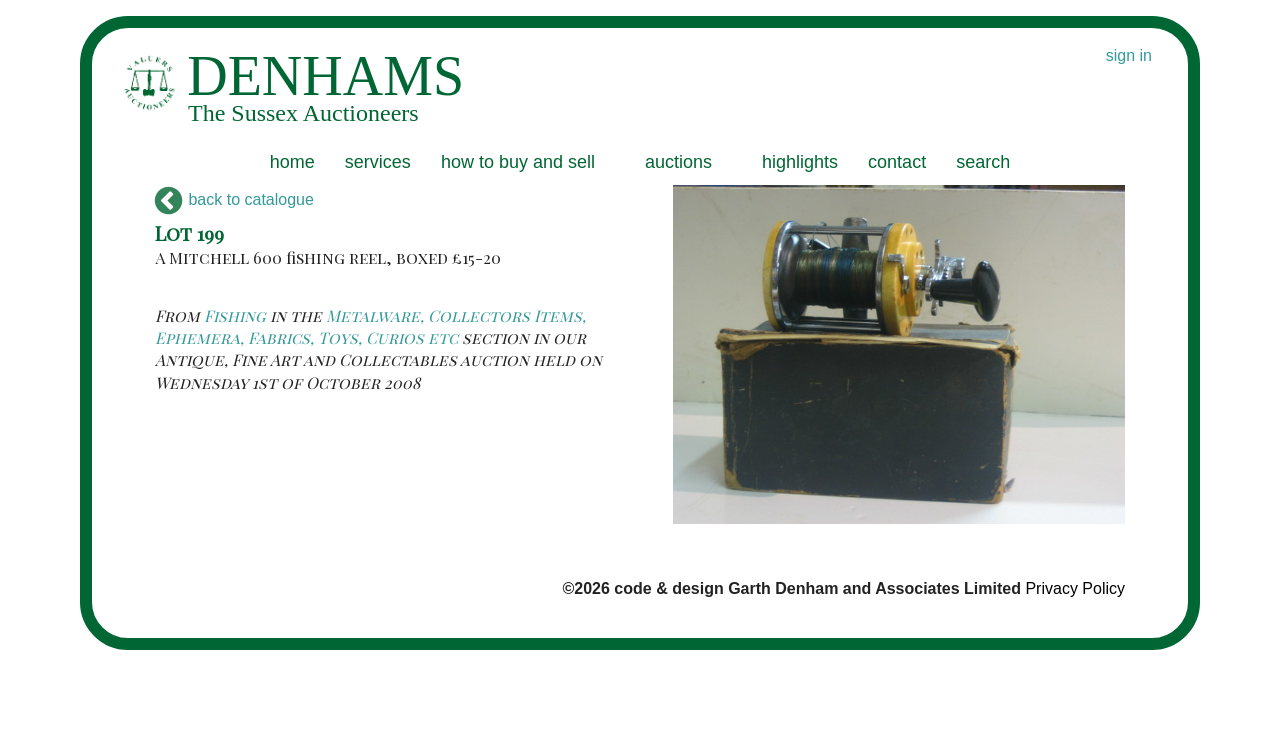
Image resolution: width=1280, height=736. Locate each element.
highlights (800, 162)
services (378, 162)
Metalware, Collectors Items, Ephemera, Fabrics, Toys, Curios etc (370, 326)
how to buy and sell (518, 162)
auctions (678, 162)
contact (897, 162)
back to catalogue (234, 199)
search (983, 162)
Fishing (235, 315)
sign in (1129, 55)
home (292, 162)
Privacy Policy (1075, 588)
